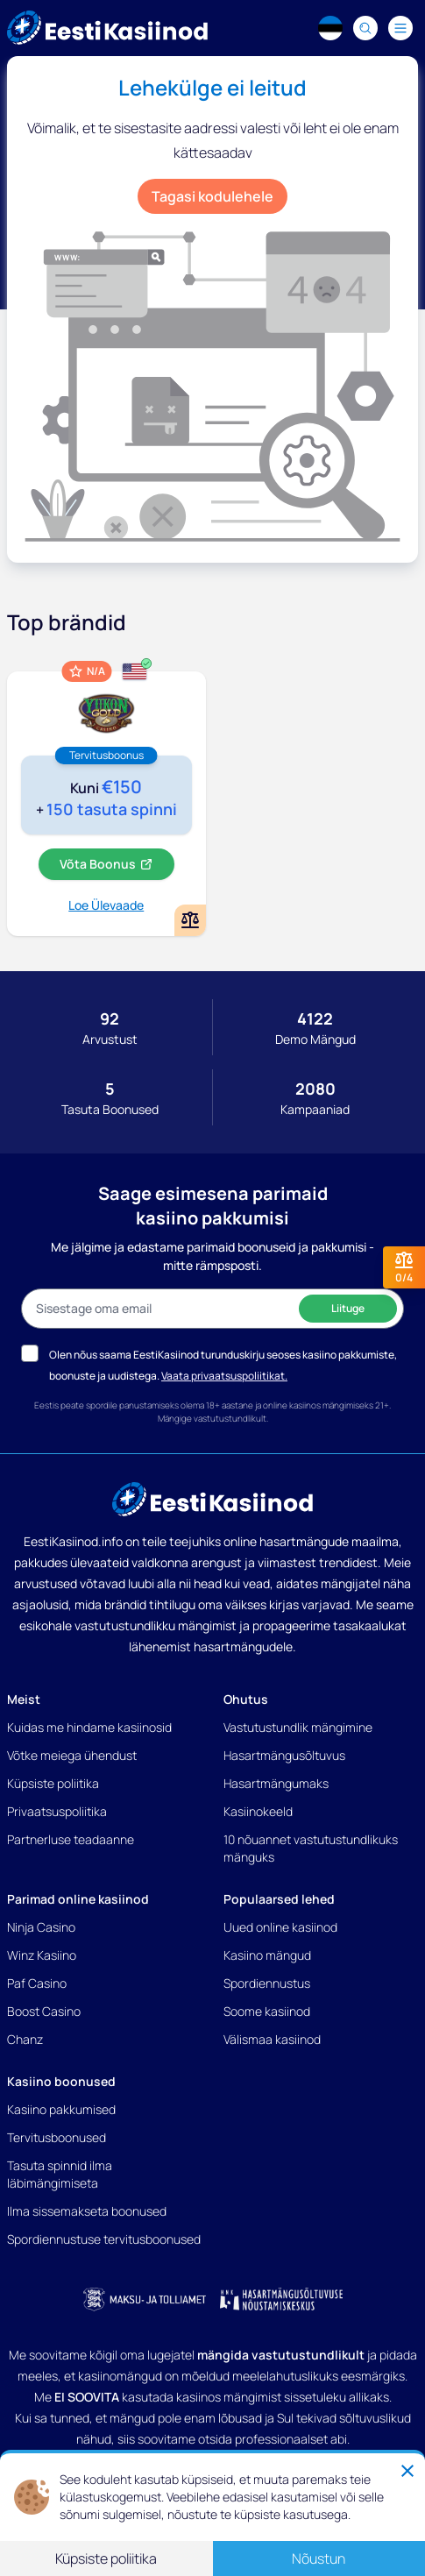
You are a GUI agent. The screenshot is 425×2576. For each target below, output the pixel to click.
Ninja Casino (41, 1927)
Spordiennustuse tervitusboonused (104, 2239)
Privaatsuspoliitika (57, 1811)
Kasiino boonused (61, 2081)
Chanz (25, 2039)
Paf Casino (37, 1983)
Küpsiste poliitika (53, 1783)
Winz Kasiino (41, 1955)
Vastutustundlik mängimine (297, 1727)
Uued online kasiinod (280, 1927)
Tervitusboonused (56, 2137)
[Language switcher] (330, 28)
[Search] (365, 28)
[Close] (407, 2470)
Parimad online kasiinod (78, 1899)
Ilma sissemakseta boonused (86, 2211)
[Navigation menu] (400, 28)
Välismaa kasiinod (272, 2039)
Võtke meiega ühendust (72, 1755)
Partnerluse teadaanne (70, 1839)
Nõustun (318, 2558)
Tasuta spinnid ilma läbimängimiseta (59, 2174)
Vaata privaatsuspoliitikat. (224, 1375)
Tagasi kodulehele (212, 196)
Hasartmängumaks (276, 1783)
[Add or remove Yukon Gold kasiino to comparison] (190, 920)
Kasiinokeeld (258, 1811)
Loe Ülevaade (106, 905)
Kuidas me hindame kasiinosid (89, 1727)
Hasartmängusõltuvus (284, 1755)
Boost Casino (44, 2011)
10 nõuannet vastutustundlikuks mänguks (310, 1848)
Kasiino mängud (267, 1955)
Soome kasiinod (266, 2011)
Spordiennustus (266, 1983)
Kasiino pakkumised (61, 2109)
